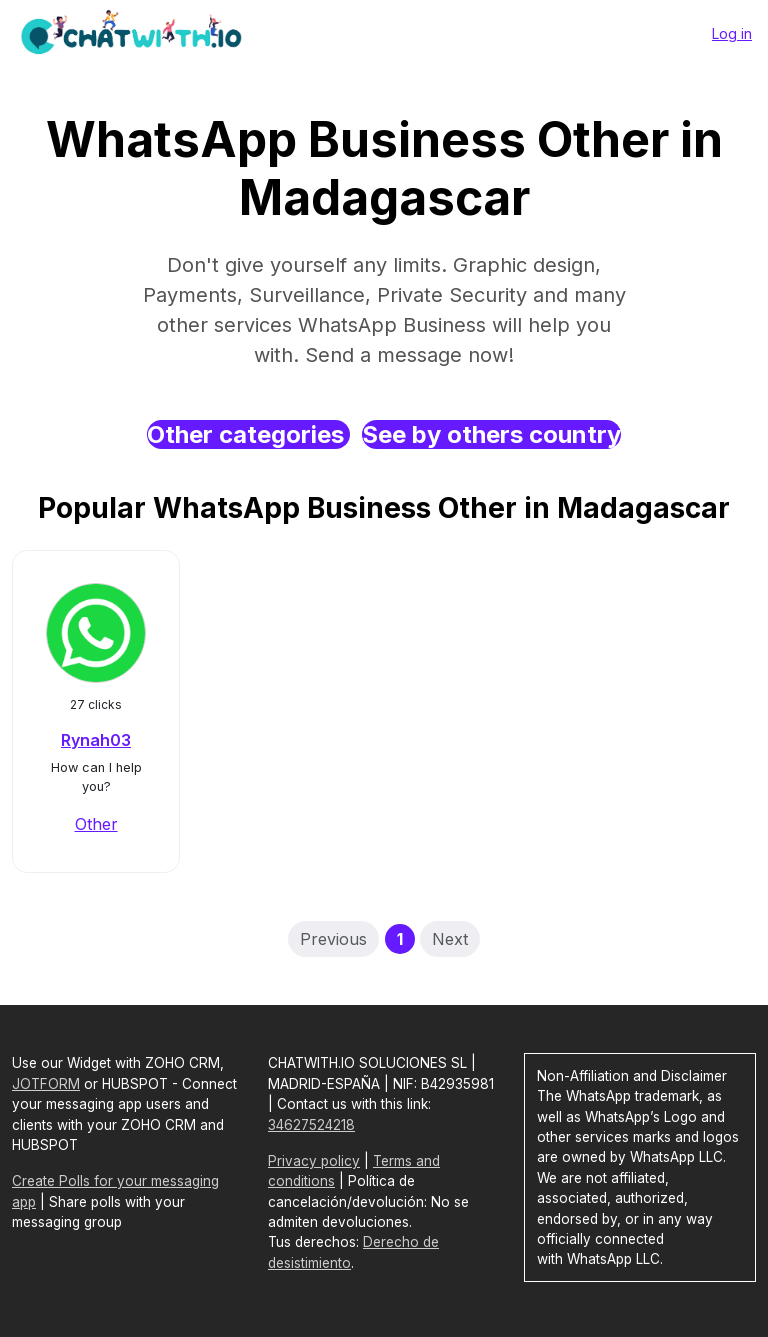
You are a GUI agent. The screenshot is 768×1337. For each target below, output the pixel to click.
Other (96, 824)
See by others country (491, 434)
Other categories (248, 434)
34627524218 (311, 1125)
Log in (732, 33)
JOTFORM (46, 1084)
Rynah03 (96, 740)
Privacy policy (314, 1161)
